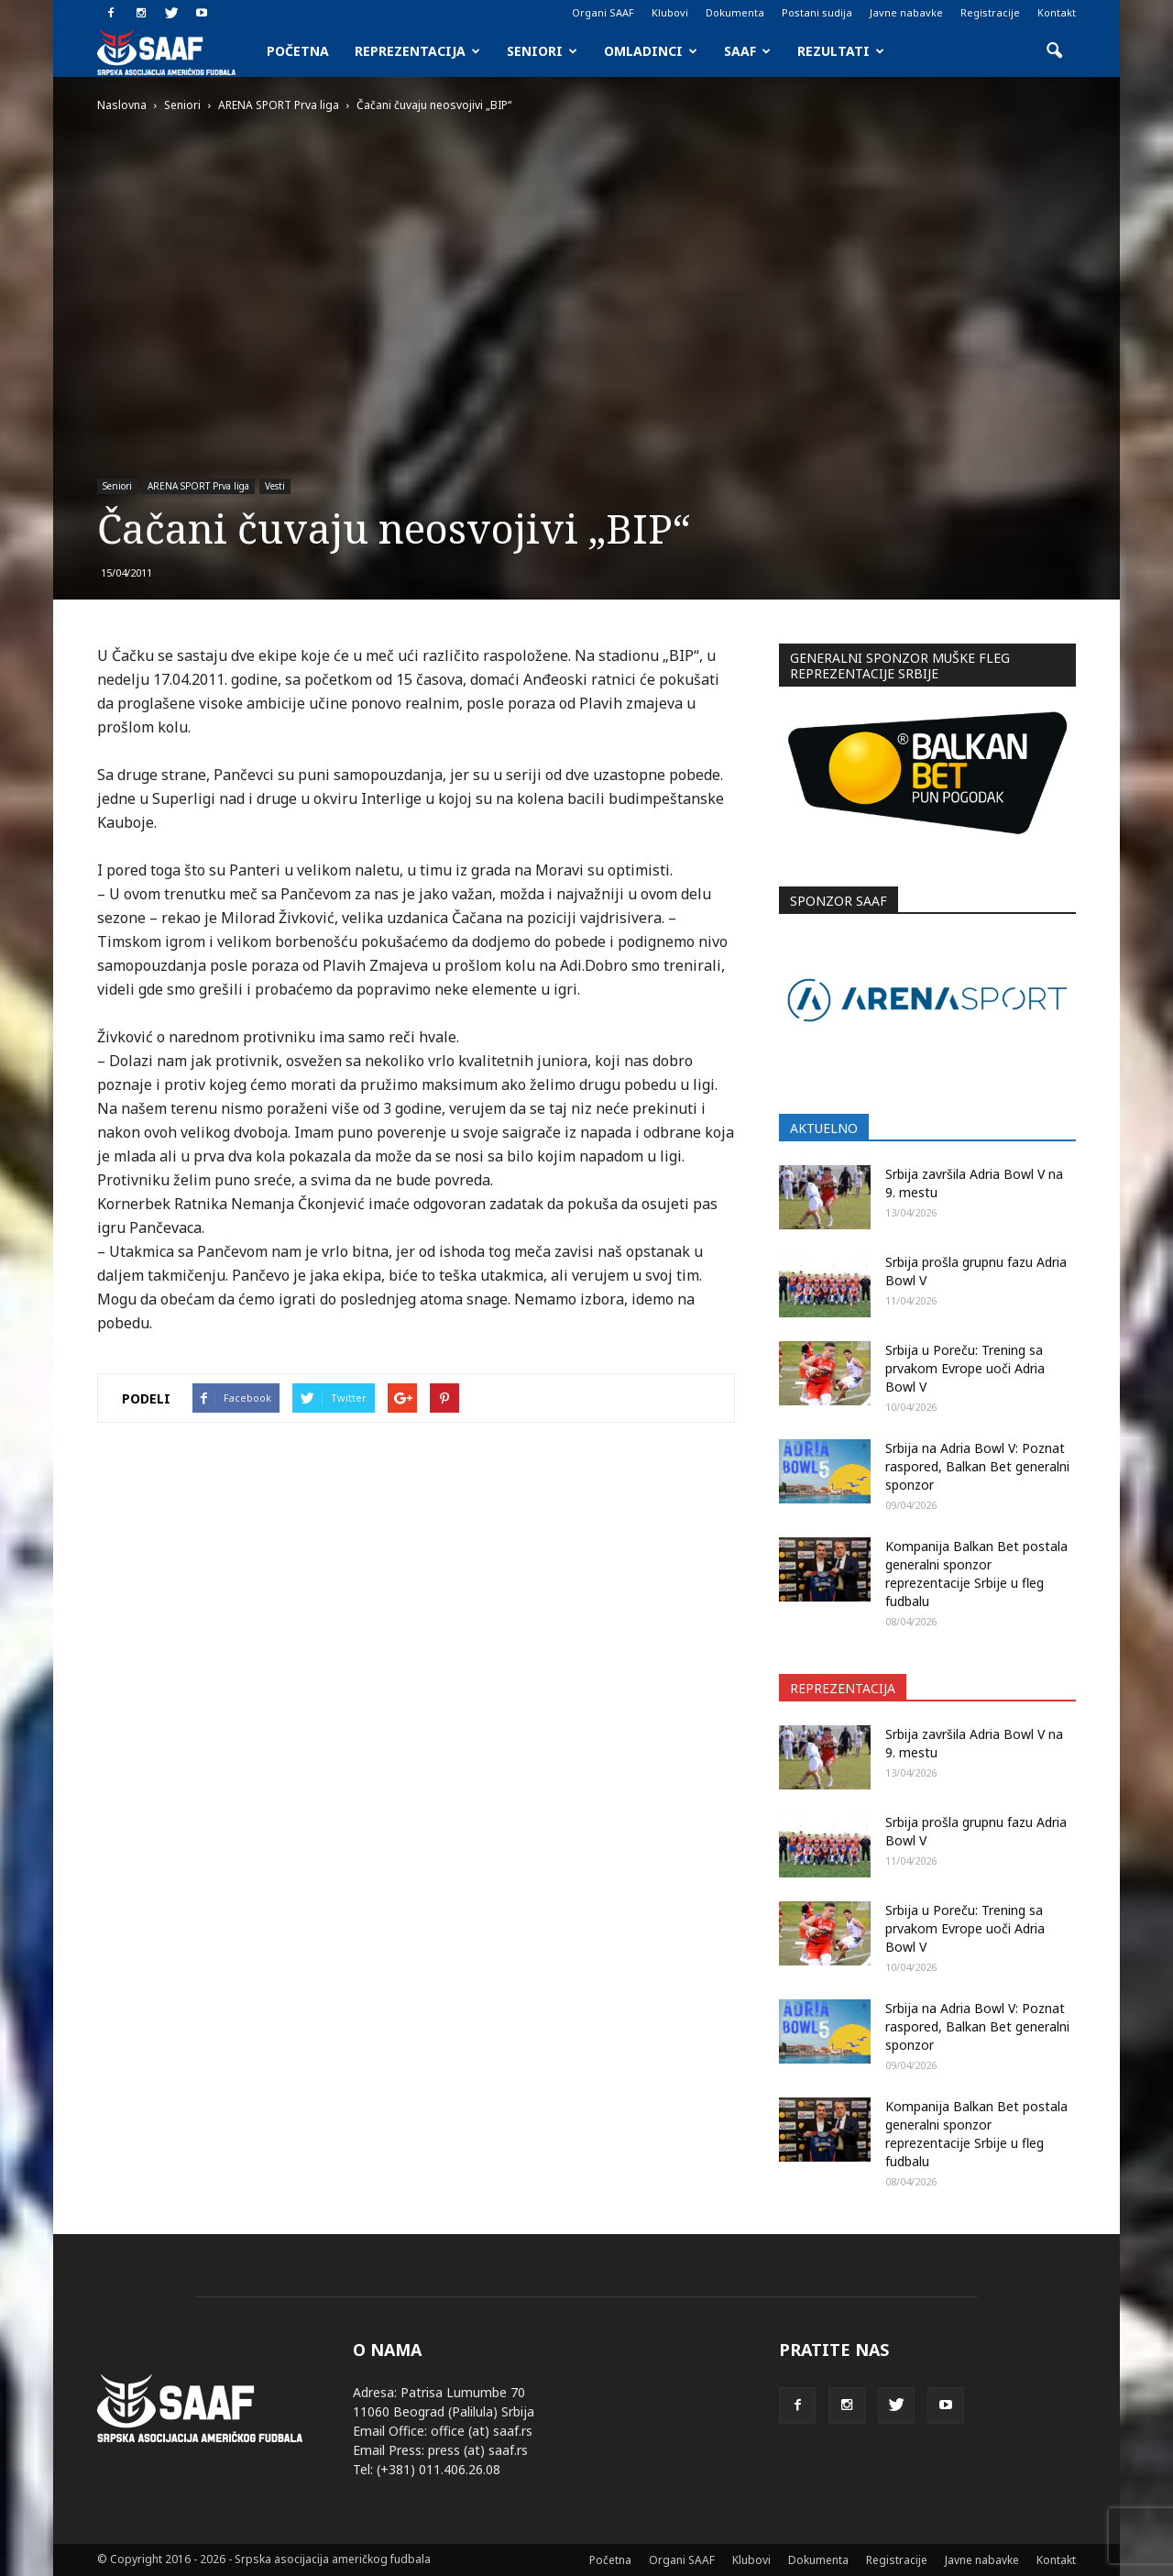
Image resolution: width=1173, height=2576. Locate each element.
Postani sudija (817, 12)
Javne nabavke (906, 12)
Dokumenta (735, 12)
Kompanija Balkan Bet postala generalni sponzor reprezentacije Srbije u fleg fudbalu (976, 1573)
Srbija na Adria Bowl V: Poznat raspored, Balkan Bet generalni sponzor (977, 1466)
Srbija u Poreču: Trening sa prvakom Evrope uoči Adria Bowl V (965, 1368)
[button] (1054, 51)
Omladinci (650, 51)
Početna (298, 51)
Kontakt (1056, 12)
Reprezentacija (417, 51)
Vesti (275, 485)
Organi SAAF (603, 12)
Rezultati (840, 51)
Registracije (990, 12)
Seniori (542, 51)
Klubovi (670, 12)
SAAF (747, 51)
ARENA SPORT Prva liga (198, 485)
